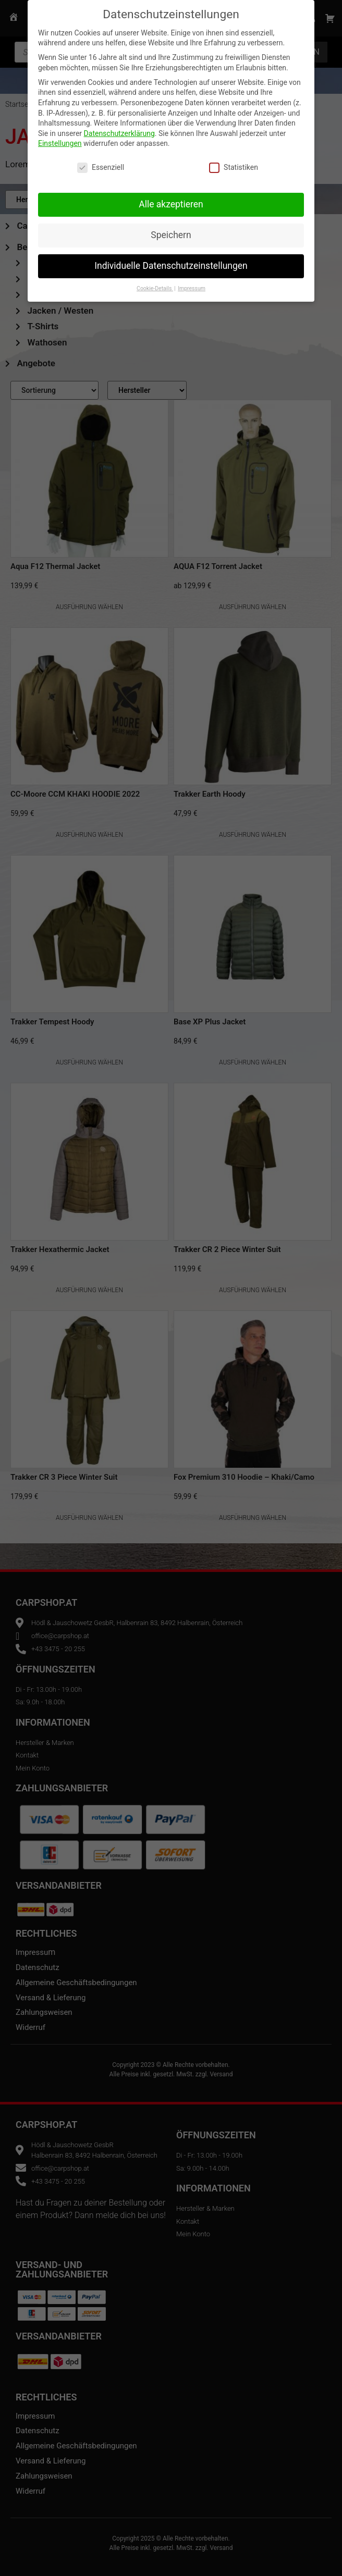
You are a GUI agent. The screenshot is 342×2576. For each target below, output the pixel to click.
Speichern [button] (171, 233)
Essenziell (100, 165)
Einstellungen (60, 141)
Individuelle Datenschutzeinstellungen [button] (170, 263)
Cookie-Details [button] (155, 285)
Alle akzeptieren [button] (171, 202)
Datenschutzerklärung (119, 131)
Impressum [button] (191, 285)
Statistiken (233, 165)
